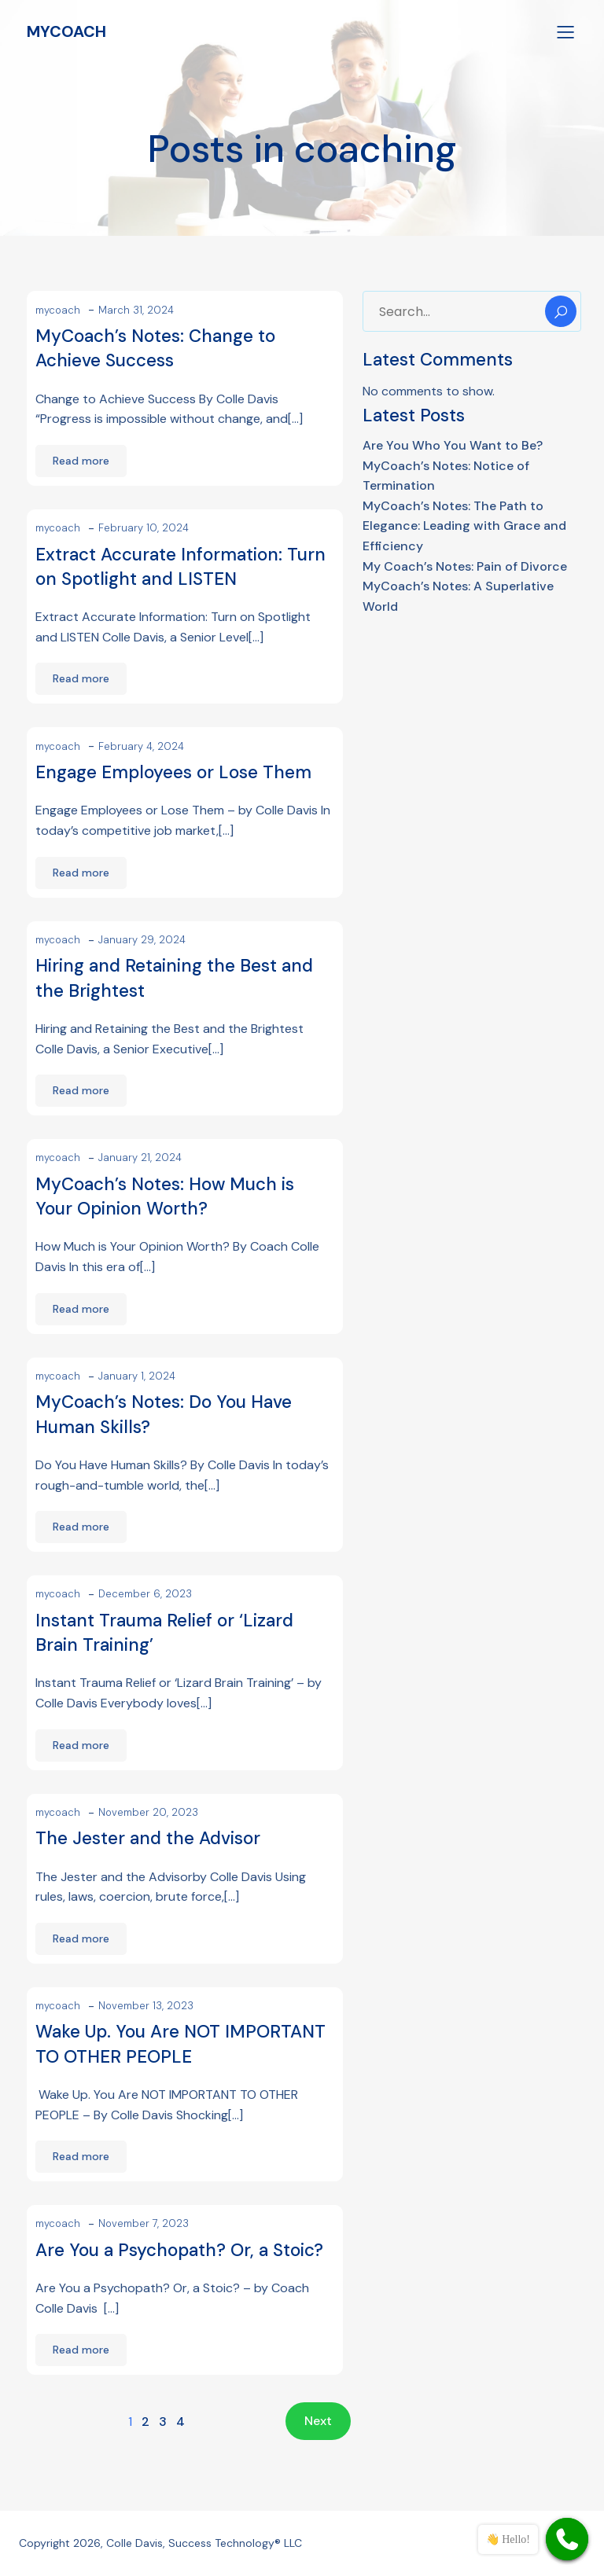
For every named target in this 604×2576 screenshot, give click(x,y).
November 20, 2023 (148, 1812)
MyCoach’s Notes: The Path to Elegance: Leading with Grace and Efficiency (464, 526)
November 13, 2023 (145, 2005)
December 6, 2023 (145, 1593)
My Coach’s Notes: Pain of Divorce (465, 566)
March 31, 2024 (136, 310)
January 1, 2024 (136, 1376)
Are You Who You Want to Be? (453, 445)
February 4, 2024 (141, 746)
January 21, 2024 (140, 1157)
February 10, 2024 (143, 528)
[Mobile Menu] (565, 31)
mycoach (57, 310)
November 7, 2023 (143, 2223)
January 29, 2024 (142, 939)
